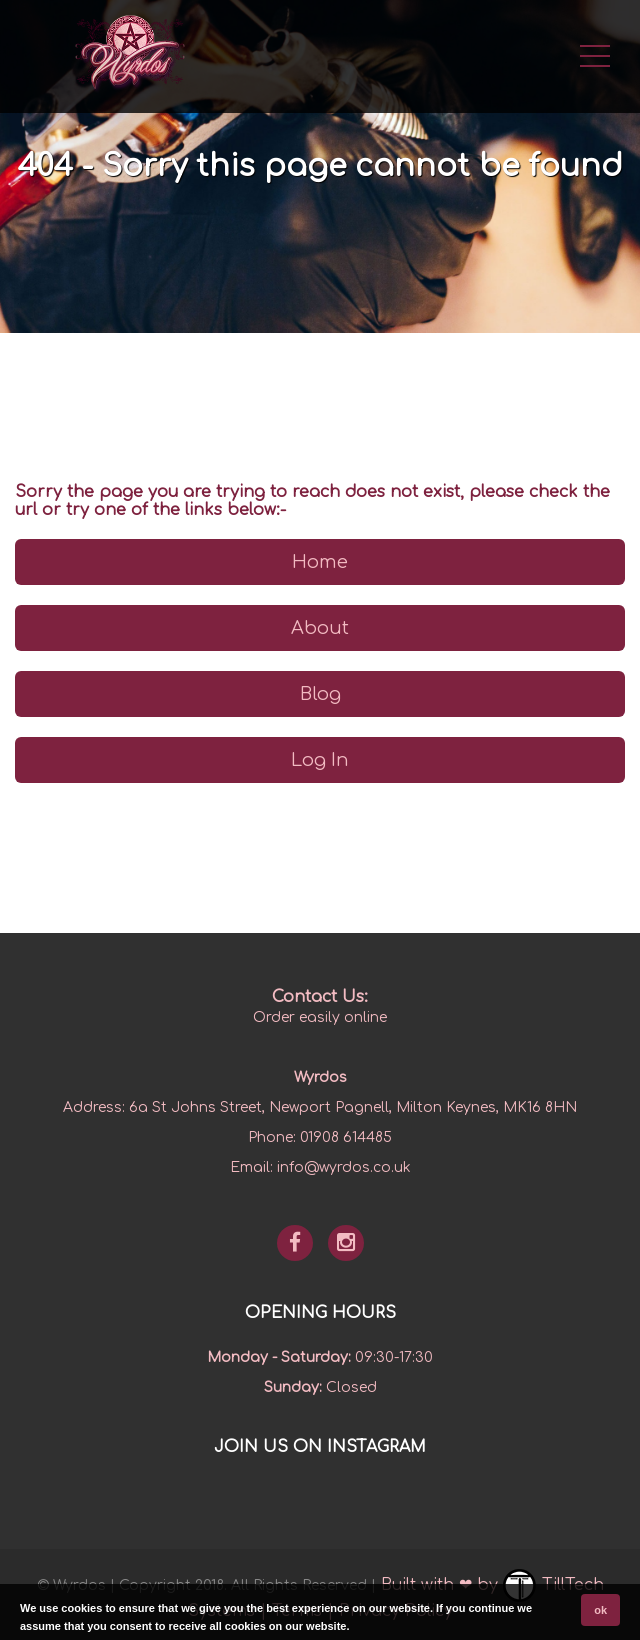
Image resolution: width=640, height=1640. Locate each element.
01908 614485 (346, 1137)
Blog (320, 694)
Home (320, 562)
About (320, 628)
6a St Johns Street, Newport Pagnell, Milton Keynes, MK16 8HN (353, 1107)
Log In (320, 760)
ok (600, 1610)
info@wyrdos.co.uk (344, 1167)
